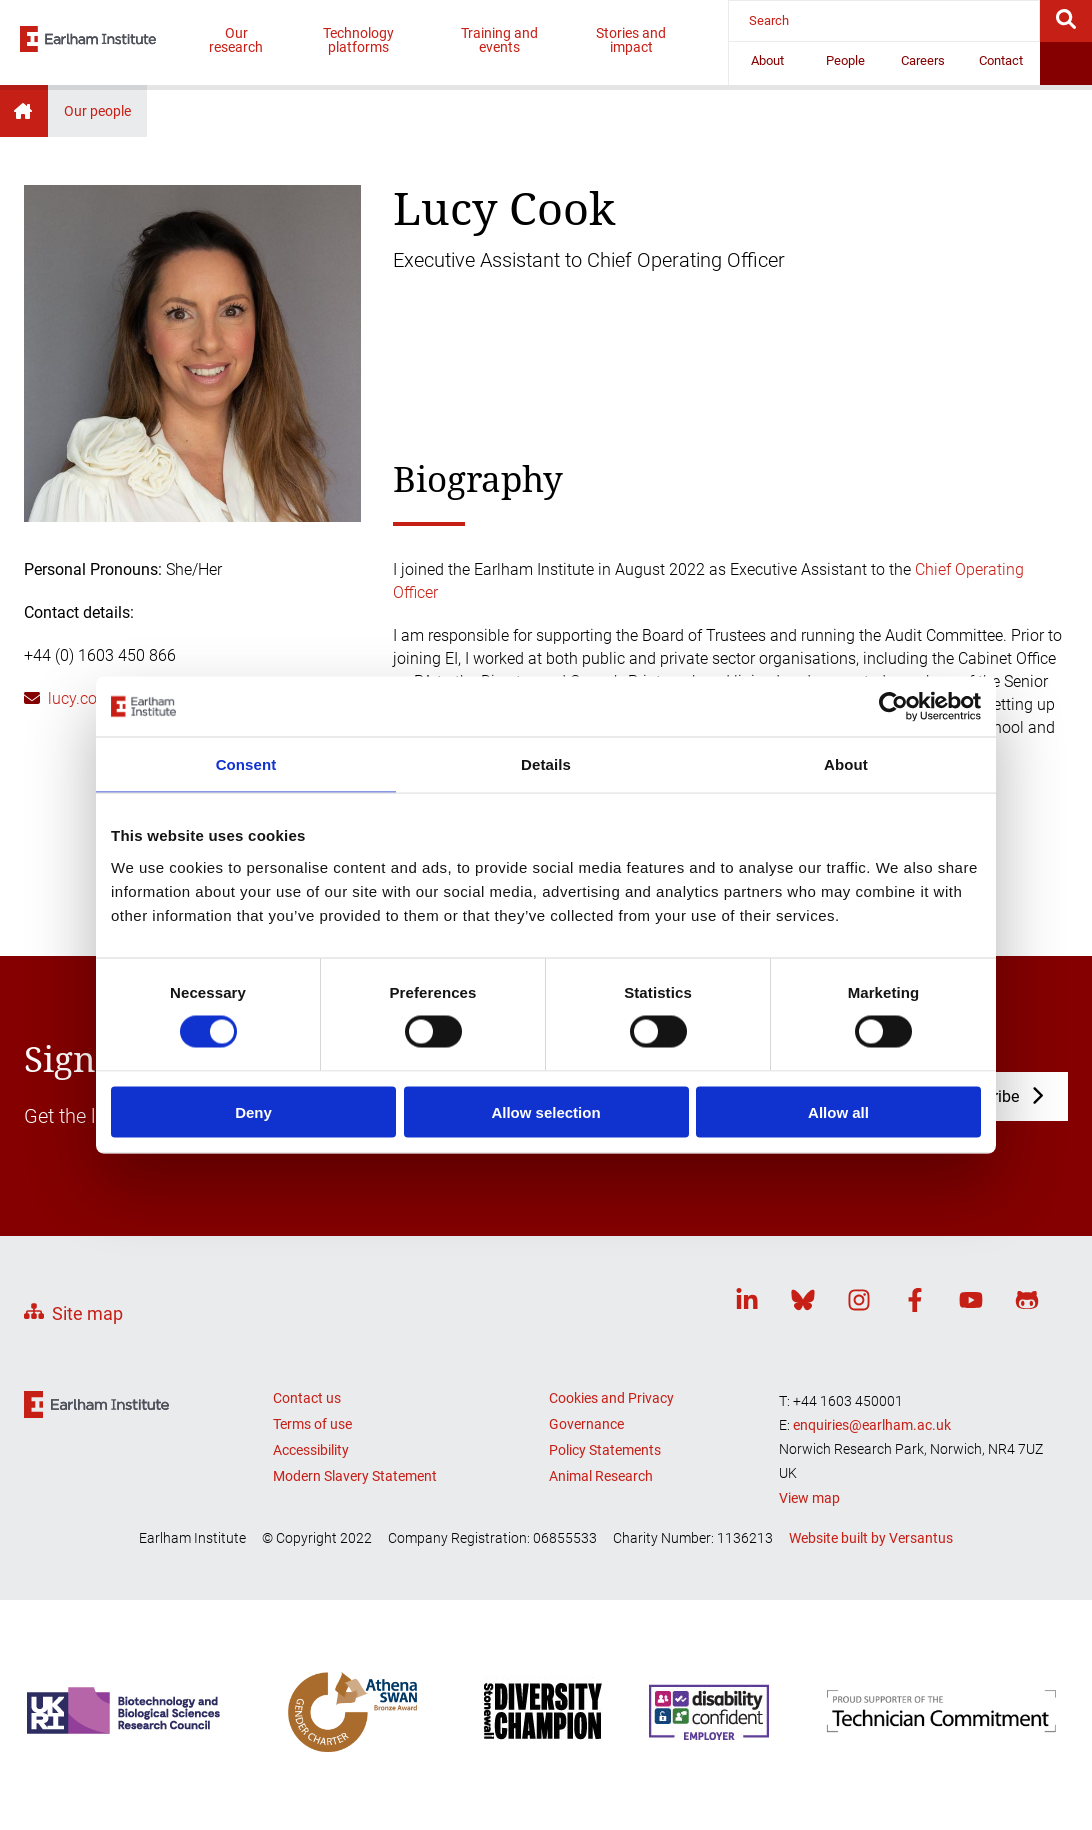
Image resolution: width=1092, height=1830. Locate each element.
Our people (97, 111)
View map (809, 1498)
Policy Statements (605, 1450)
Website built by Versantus (871, 1538)
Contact (1001, 60)
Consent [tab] (246, 764)
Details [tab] (546, 764)
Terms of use (312, 1424)
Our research (236, 40)
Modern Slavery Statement (355, 1476)
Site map (87, 1313)
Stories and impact (631, 40)
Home (24, 111)
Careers (923, 60)
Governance (586, 1424)
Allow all (838, 1111)
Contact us (307, 1398)
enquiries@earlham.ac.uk (872, 1425)
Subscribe (984, 1096)
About (767, 60)
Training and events (499, 40)
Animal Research (601, 1476)
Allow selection (545, 1111)
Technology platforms (358, 40)
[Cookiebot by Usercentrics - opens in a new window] (893, 707)
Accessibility (311, 1450)
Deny (253, 1111)
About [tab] (846, 764)
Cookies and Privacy (611, 1398)
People (845, 60)
